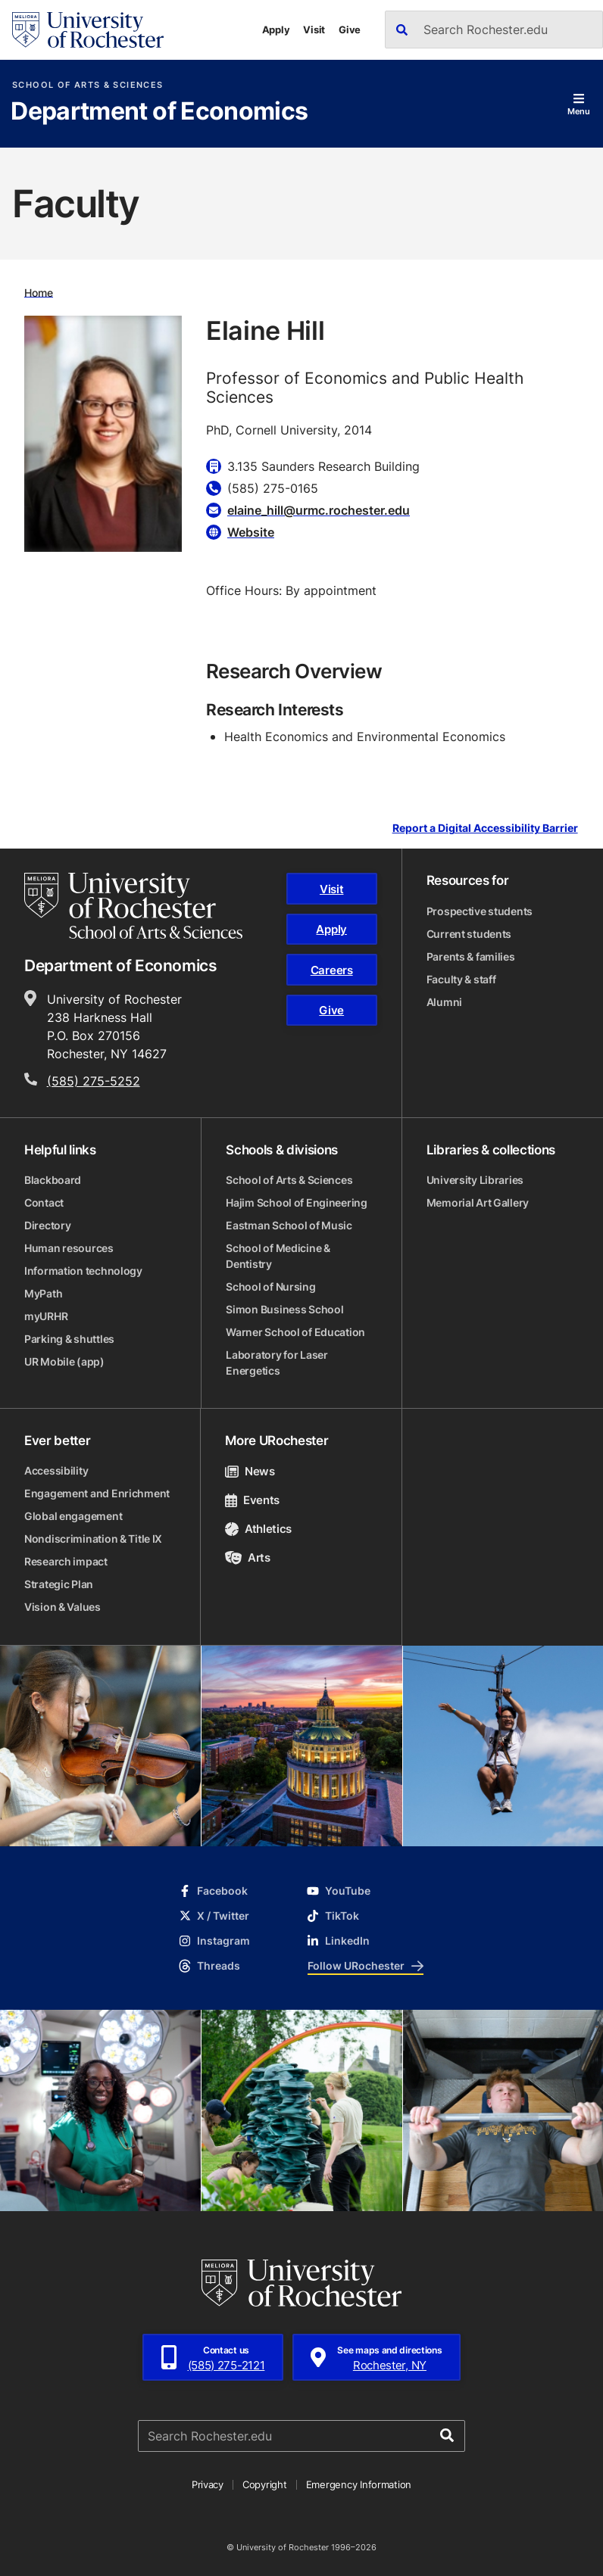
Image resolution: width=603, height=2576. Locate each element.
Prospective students (479, 911)
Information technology (83, 1270)
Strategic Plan (58, 1584)
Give (350, 29)
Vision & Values (62, 1606)
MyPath (43, 1293)
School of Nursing (270, 1286)
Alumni (444, 1002)
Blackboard (52, 1180)
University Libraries (474, 1180)
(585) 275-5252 (93, 1081)
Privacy (207, 2484)
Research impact (66, 1561)
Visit (314, 29)
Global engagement (73, 1516)
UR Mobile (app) (64, 1361)
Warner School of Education (295, 1332)
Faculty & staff (461, 979)
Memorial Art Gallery (477, 1202)
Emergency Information (359, 2484)
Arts (247, 1557)
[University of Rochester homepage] (88, 30)
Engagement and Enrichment (97, 1493)
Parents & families (470, 956)
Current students (469, 934)
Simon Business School (284, 1309)
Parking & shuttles (69, 1339)
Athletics (258, 1529)
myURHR (45, 1316)
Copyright (264, 2484)
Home (38, 292)
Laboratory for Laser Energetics (276, 1362)
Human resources (69, 1248)
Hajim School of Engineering (296, 1202)
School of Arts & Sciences (87, 85)
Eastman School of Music (289, 1225)
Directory (47, 1225)
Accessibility (56, 1470)
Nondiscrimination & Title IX (93, 1538)
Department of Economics (159, 112)
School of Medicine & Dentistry (278, 1256)
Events (252, 1500)
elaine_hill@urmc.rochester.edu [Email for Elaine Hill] (318, 510)
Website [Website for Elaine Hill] (250, 532)
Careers (332, 970)
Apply (276, 29)
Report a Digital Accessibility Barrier (485, 828)
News (249, 1471)
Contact (44, 1202)
